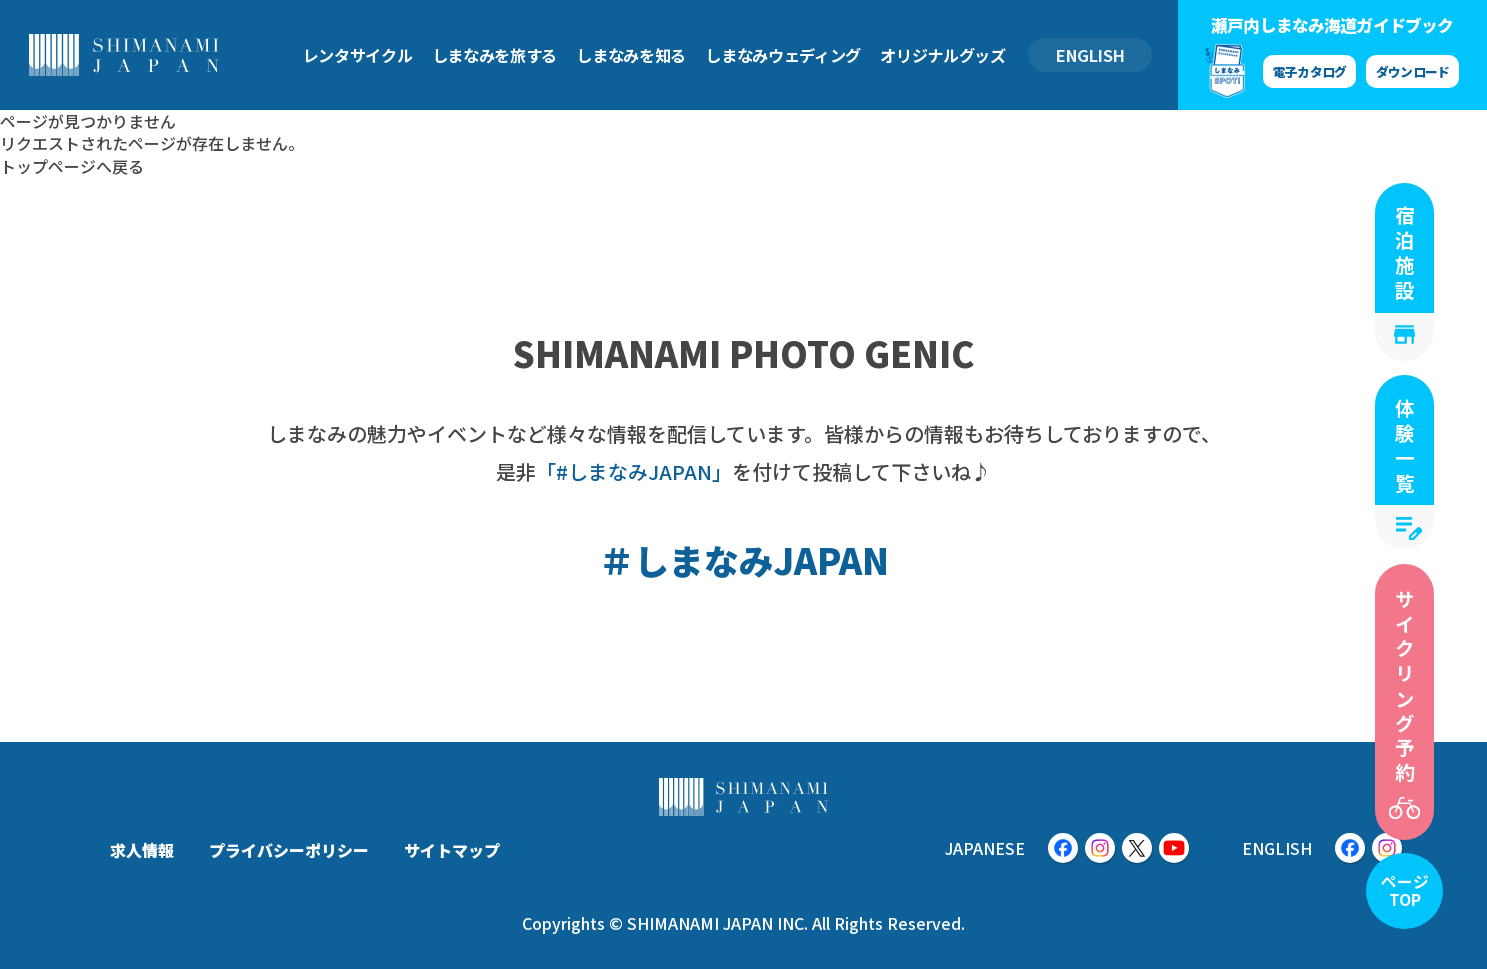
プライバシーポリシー (289, 850)
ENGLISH (1090, 55)
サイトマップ (452, 850)
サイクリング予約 (1404, 687)
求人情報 (142, 850)
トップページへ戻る (72, 166)
